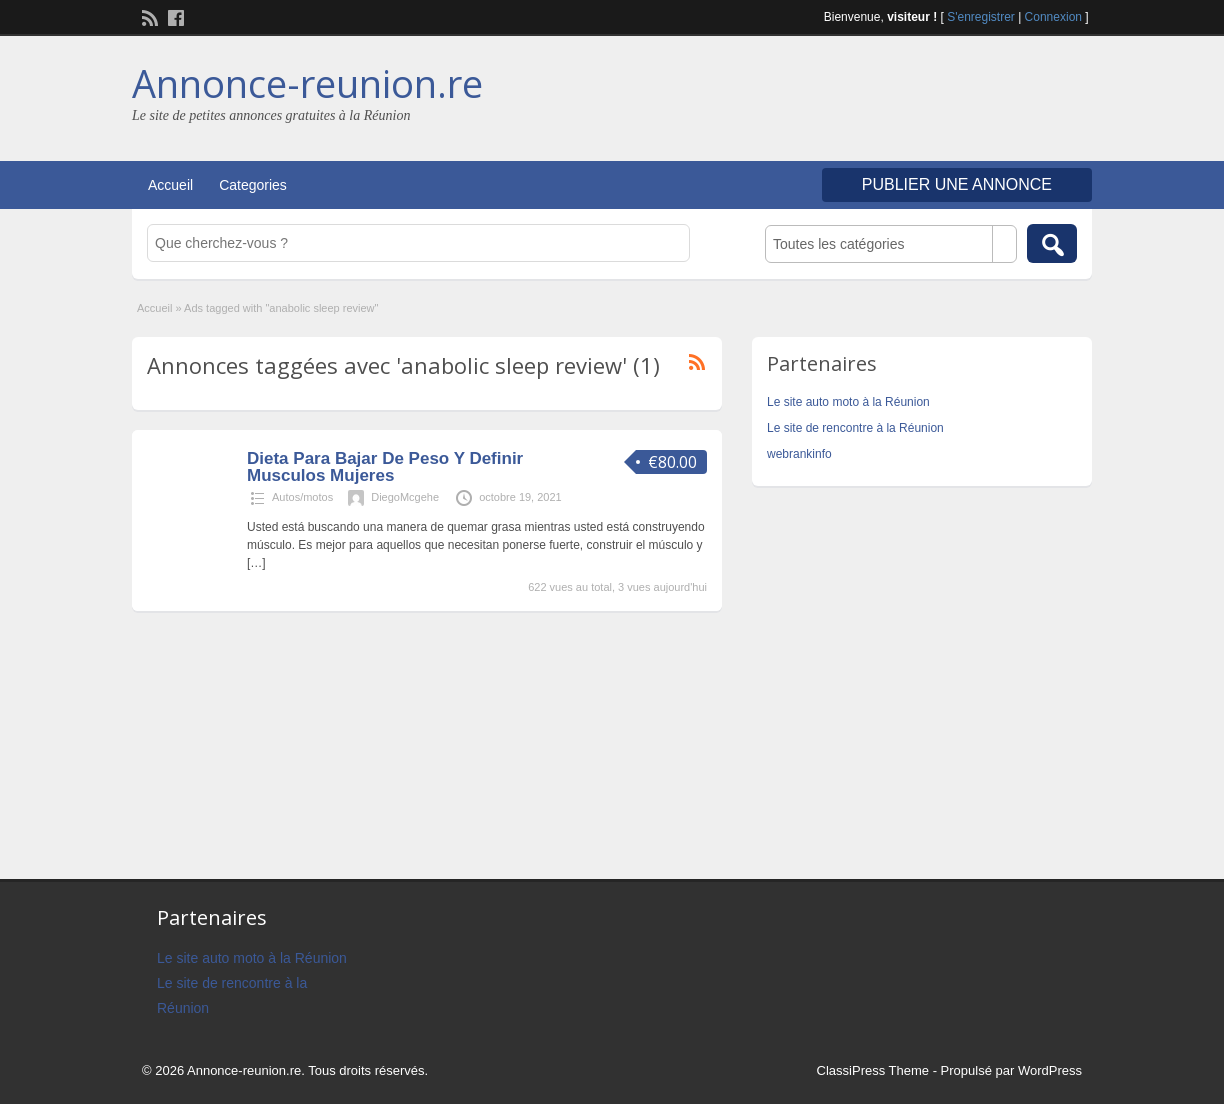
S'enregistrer (981, 17)
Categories (253, 185)
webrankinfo (799, 454)
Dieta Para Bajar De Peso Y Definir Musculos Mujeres (385, 467)
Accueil (170, 185)
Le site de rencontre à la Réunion (855, 428)
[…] (256, 563)
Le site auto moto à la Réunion (848, 402)
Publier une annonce (957, 184)
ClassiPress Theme (873, 1070)
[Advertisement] (858, 101)
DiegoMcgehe (405, 497)
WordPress (1050, 1070)
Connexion (1053, 17)
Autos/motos (302, 497)
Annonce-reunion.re (307, 83)
